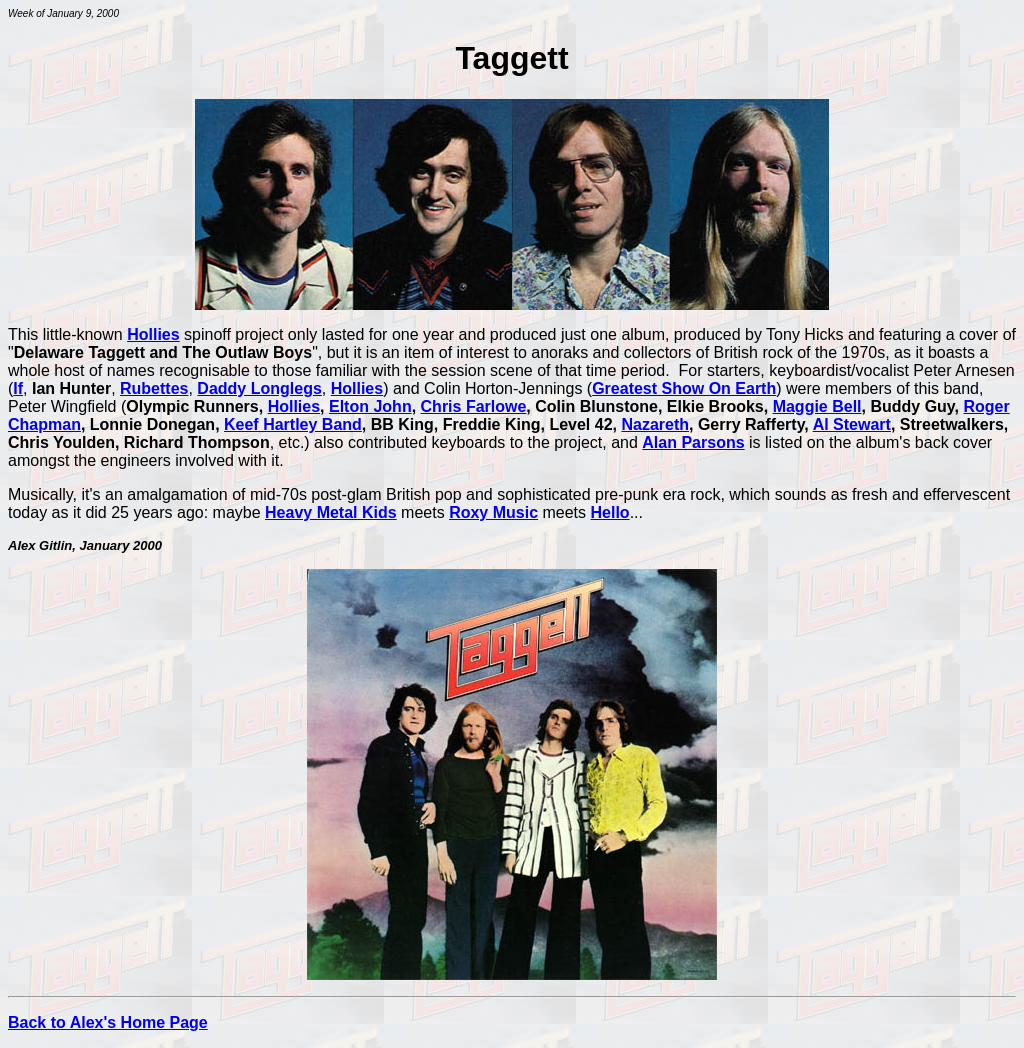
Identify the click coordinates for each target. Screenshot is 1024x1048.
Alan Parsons (693, 442)
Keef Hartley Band (293, 424)
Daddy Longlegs (259, 388)
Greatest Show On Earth (684, 388)
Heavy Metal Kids (331, 512)
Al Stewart (852, 424)
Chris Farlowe (474, 406)
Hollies (153, 334)
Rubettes (154, 388)
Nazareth (655, 424)
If (18, 388)
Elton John (370, 406)
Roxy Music (493, 512)
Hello (610, 512)
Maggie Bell (817, 406)
